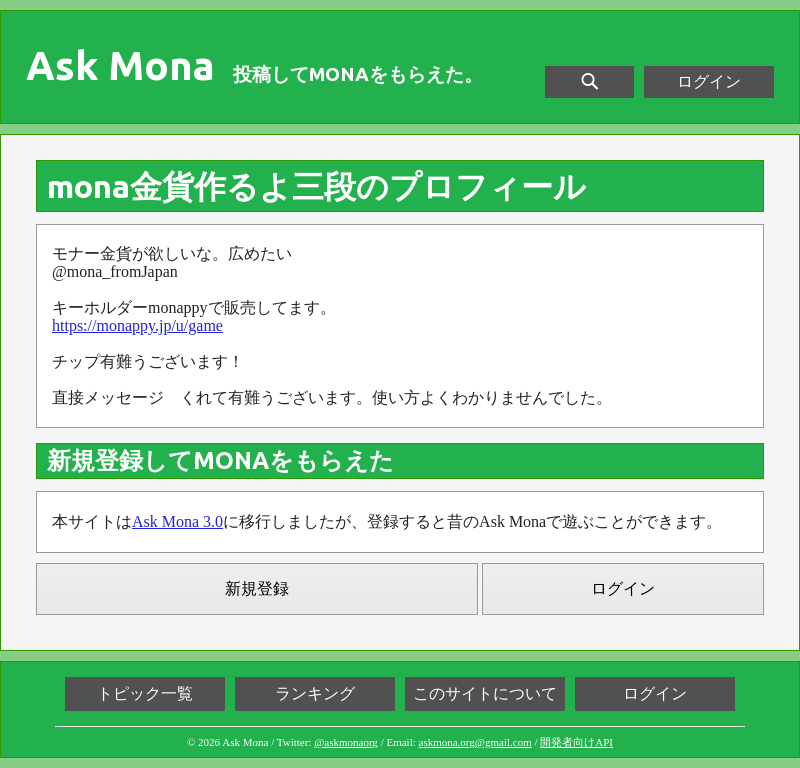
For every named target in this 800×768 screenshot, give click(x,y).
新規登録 (257, 588)
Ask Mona (120, 66)
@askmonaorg (346, 742)
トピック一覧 (145, 693)
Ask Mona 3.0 (177, 521)
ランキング (315, 693)
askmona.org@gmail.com (475, 742)
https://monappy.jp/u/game (137, 325)
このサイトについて (485, 693)
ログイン (709, 81)
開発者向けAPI (576, 742)
